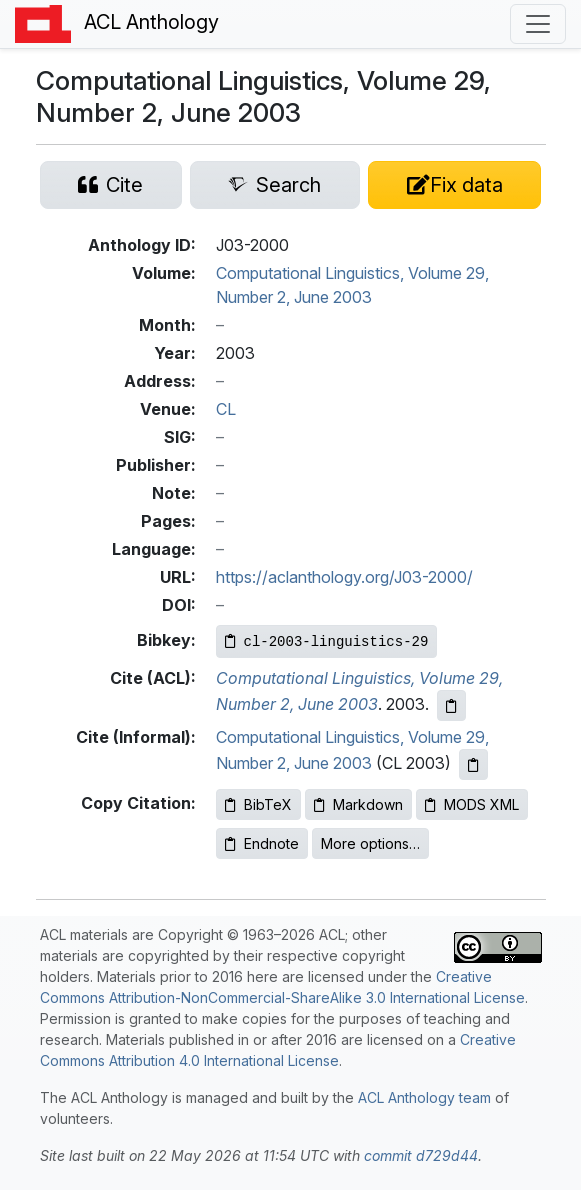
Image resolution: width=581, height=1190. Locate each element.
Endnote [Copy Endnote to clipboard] (262, 843)
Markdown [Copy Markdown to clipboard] (358, 804)
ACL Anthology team (424, 1097)
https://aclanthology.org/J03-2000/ (344, 577)
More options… (370, 843)
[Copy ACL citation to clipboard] (451, 705)
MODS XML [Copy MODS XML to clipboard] (472, 804)
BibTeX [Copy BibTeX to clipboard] (258, 804)
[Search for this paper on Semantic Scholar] (275, 185)
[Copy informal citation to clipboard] (473, 764)
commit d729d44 (421, 1155)
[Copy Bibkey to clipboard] (327, 641)
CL (226, 409)
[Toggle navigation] (538, 24)
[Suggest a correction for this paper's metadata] (454, 185)
